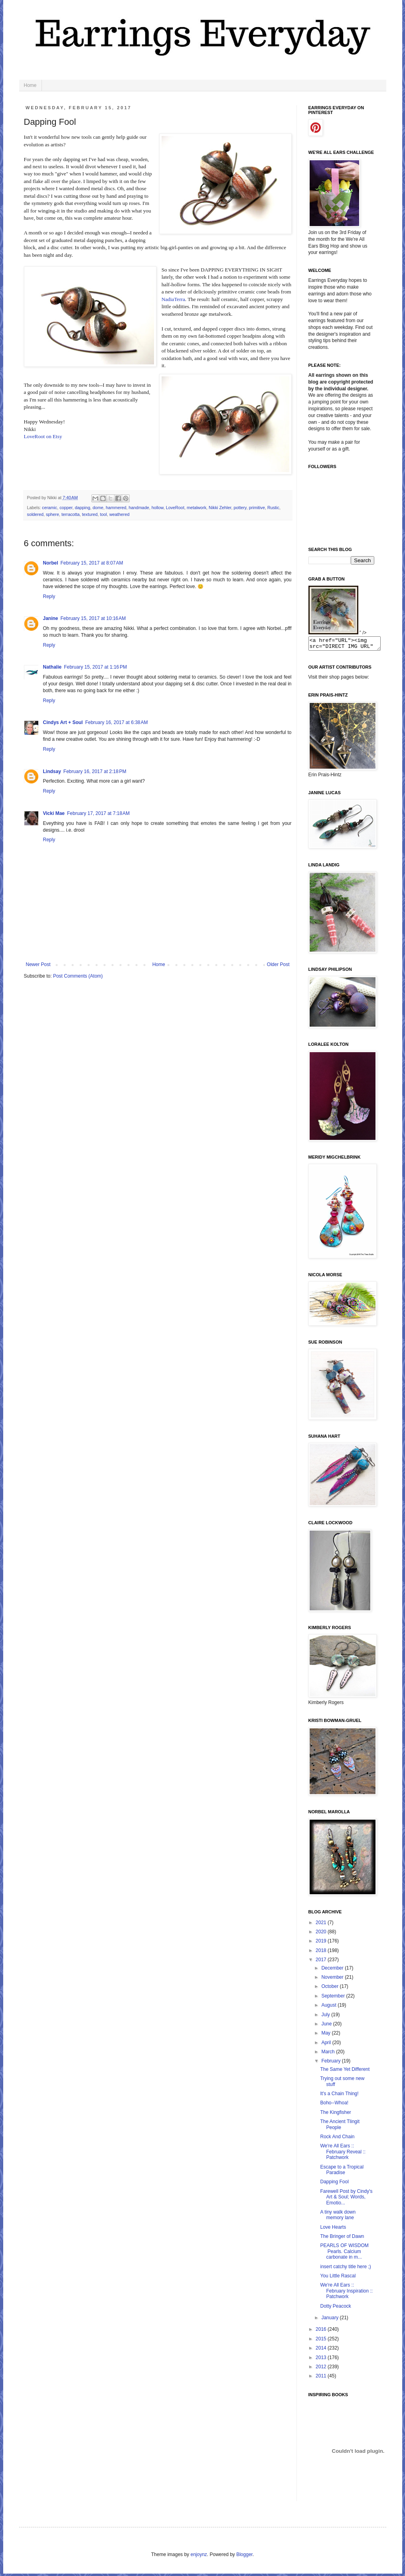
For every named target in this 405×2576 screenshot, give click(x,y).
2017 (322, 1962)
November (333, 1979)
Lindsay (52, 771)
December (333, 1970)
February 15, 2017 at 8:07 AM (92, 563)
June (327, 2026)
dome (98, 507)
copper (65, 507)
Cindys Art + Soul (63, 722)
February (331, 2063)
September (333, 1998)
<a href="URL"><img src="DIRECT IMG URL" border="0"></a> (348, 644)
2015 (322, 2341)
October (330, 1989)
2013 (322, 2360)
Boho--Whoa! (334, 2105)
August (329, 2007)
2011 (322, 2378)
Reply (49, 596)
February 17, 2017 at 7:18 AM (98, 813)
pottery (240, 507)
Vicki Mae (54, 813)
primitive (257, 507)
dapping (82, 507)
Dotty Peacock (335, 2308)
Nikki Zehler (220, 507)
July (326, 2017)
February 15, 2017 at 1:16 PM (95, 667)
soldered (35, 514)
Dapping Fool (334, 2184)
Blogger (244, 2557)
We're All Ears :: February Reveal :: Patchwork (342, 2154)
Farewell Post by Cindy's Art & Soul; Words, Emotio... (346, 2199)
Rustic (273, 507)
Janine (50, 618)
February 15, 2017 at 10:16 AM (93, 618)
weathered (119, 514)
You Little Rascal (338, 2278)
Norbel (50, 563)
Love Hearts (333, 2229)
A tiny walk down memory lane (338, 2217)
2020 (322, 1934)
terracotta (70, 514)
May (326, 2035)
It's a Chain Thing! (339, 2096)
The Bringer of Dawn (342, 2238)
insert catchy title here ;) (345, 2269)
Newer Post (38, 964)
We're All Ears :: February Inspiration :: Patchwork (346, 2293)
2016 (322, 2331)
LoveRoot (175, 507)
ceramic (49, 507)
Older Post (278, 964)
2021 (322, 1925)
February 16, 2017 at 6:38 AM (116, 722)
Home (30, 85)
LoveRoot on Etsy (43, 436)
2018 (322, 1953)
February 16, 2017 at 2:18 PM (94, 771)
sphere (52, 514)
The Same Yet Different (344, 2071)
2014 (322, 2350)
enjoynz (198, 2557)
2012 (322, 2369)
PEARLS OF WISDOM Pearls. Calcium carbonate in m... (344, 2253)
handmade (139, 507)
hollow (158, 507)
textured (90, 514)
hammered (116, 507)
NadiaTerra (173, 299)
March (328, 2054)
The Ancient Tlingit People (340, 2126)
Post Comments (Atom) (78, 976)
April (326, 2045)
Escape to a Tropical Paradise (342, 2172)
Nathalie (52, 667)
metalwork (196, 507)
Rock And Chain (337, 2139)
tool (103, 514)
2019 (322, 1943)
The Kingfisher (335, 2114)
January (330, 2320)
